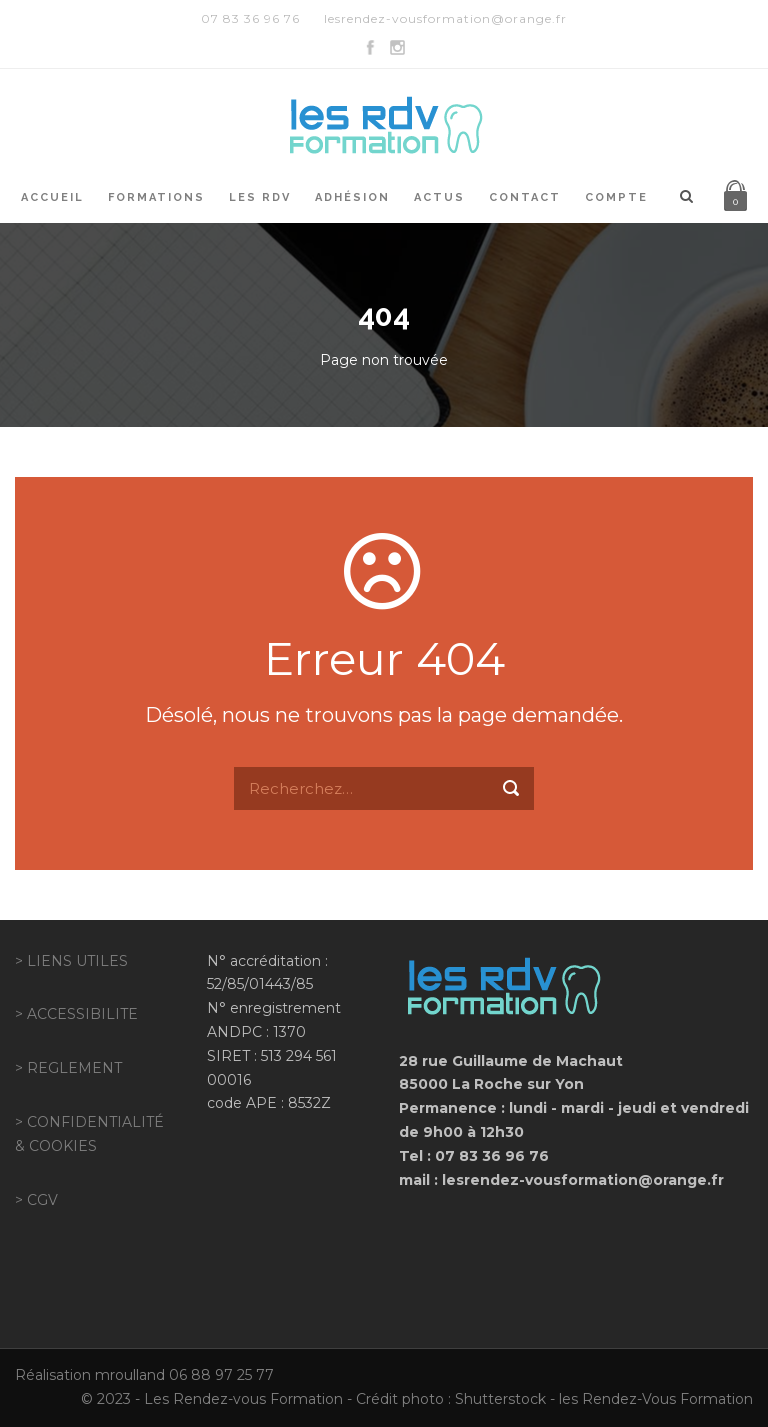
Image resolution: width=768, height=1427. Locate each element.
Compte (616, 197)
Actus (439, 197)
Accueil (52, 197)
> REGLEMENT (68, 1068)
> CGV (36, 1200)
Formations (156, 197)
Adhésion (352, 197)
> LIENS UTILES (71, 961)
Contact (525, 197)
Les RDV (260, 197)
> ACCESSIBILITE (76, 1014)
